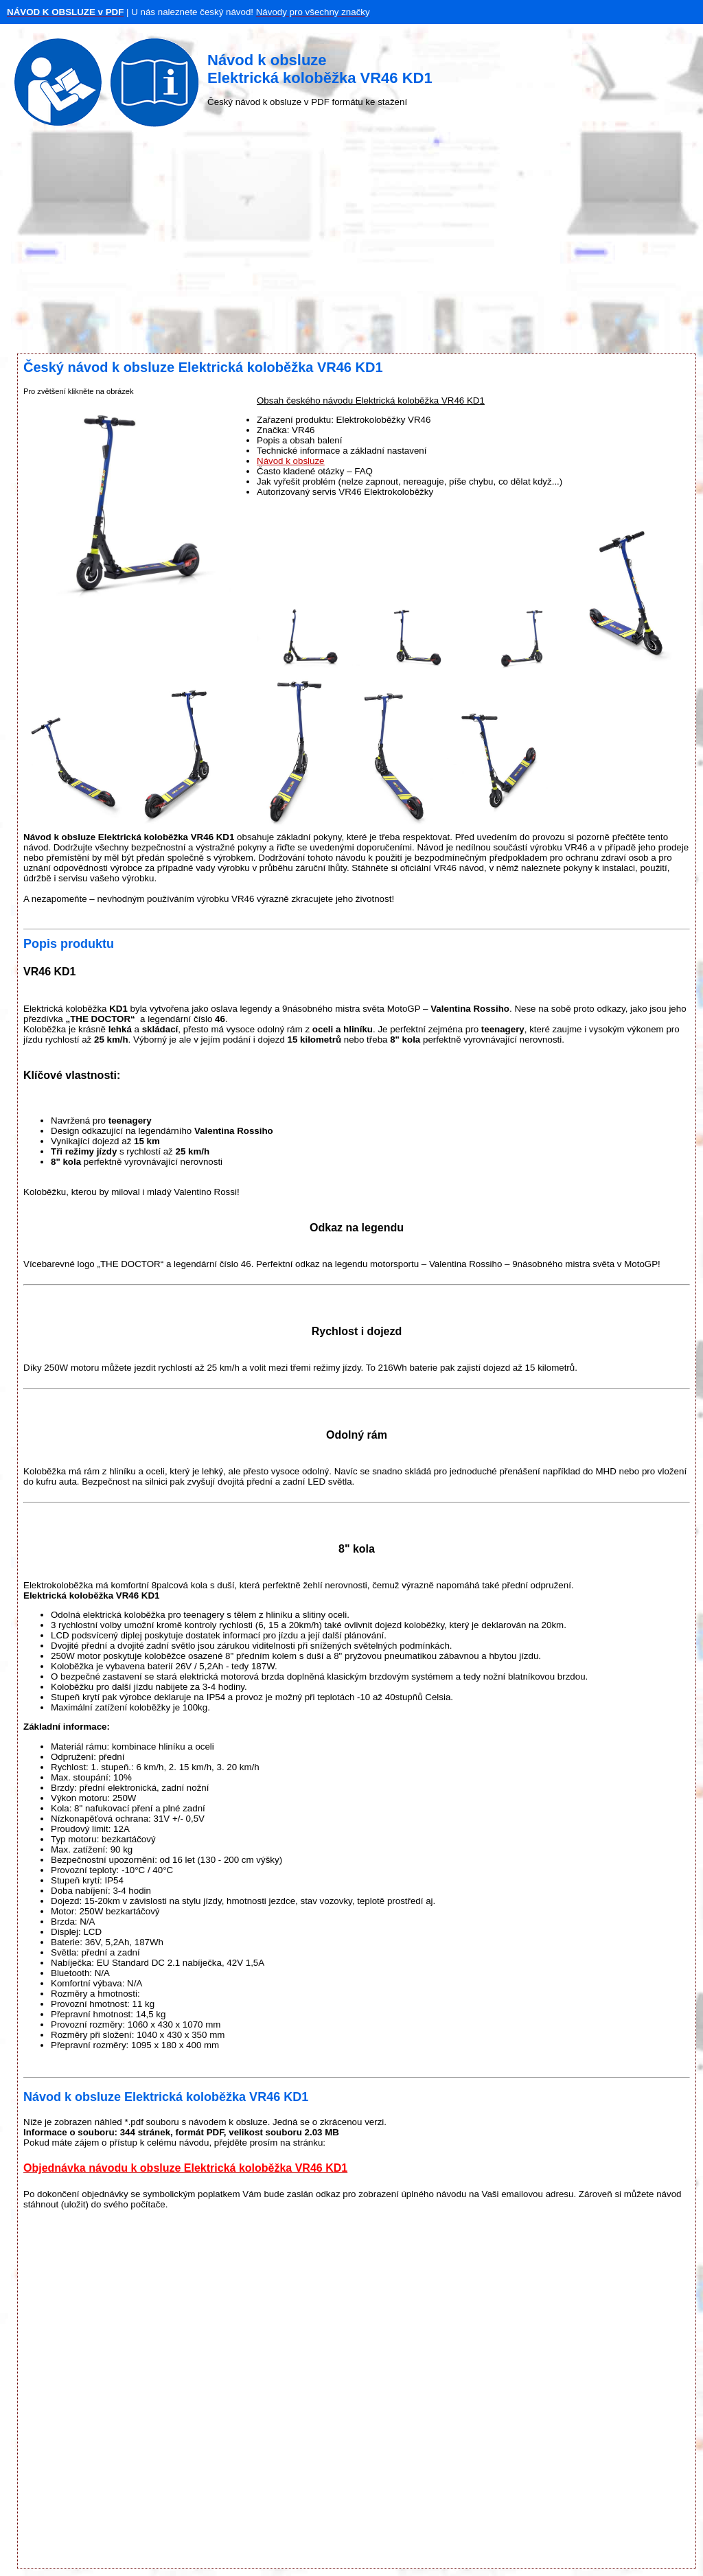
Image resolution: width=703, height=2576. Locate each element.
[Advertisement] (351, 244)
